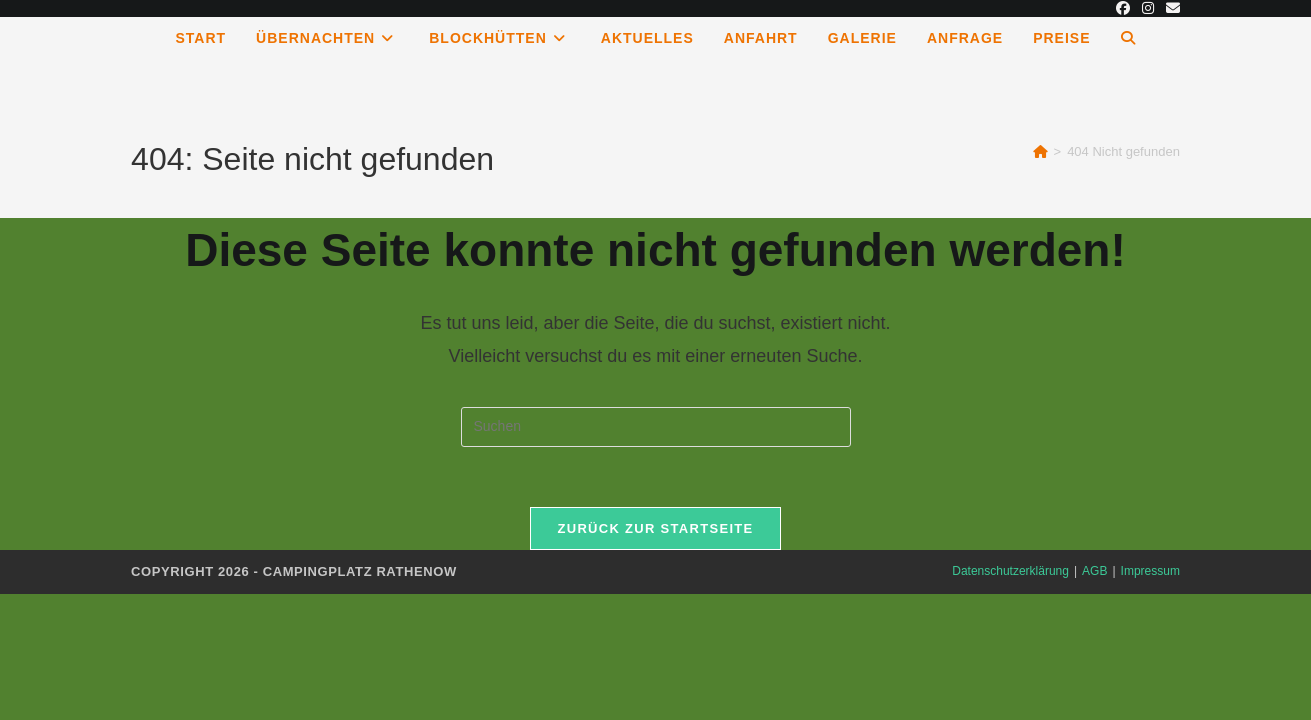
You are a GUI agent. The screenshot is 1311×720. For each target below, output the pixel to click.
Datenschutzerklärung (1010, 571)
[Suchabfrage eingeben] (656, 427)
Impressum (1150, 571)
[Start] (1040, 151)
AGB (1094, 571)
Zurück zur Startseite (655, 528)
